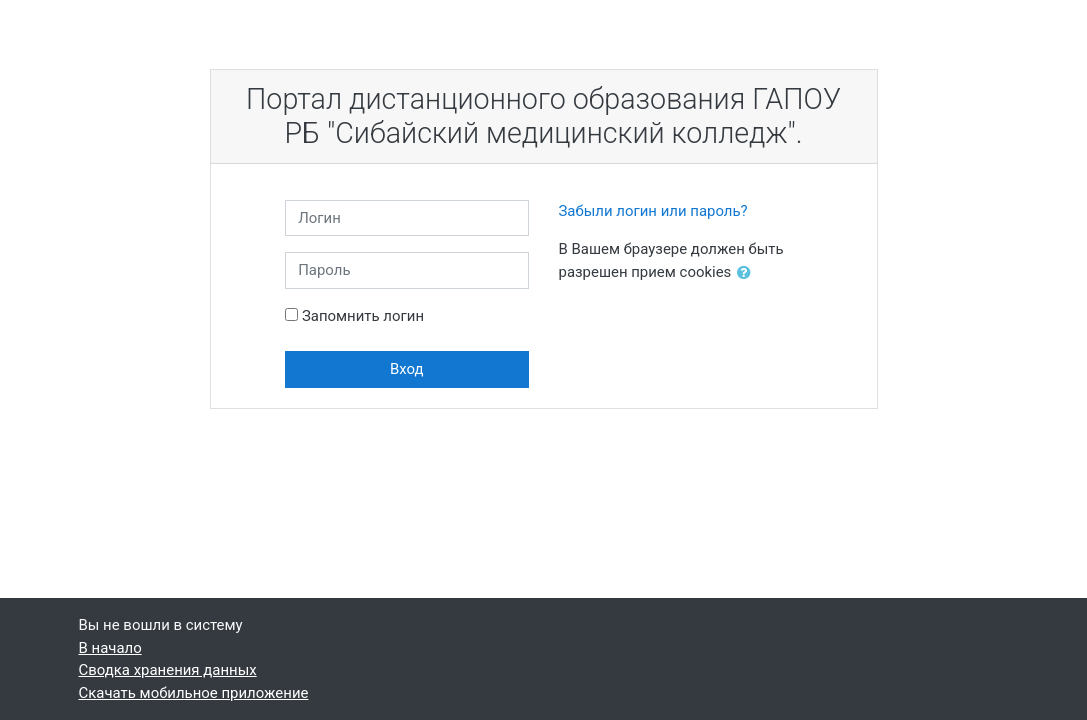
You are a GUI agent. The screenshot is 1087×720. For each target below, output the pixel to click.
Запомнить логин (363, 316)
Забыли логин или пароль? (653, 211)
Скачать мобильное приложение (194, 693)
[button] (748, 273)
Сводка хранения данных (168, 670)
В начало (110, 648)
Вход (407, 369)
